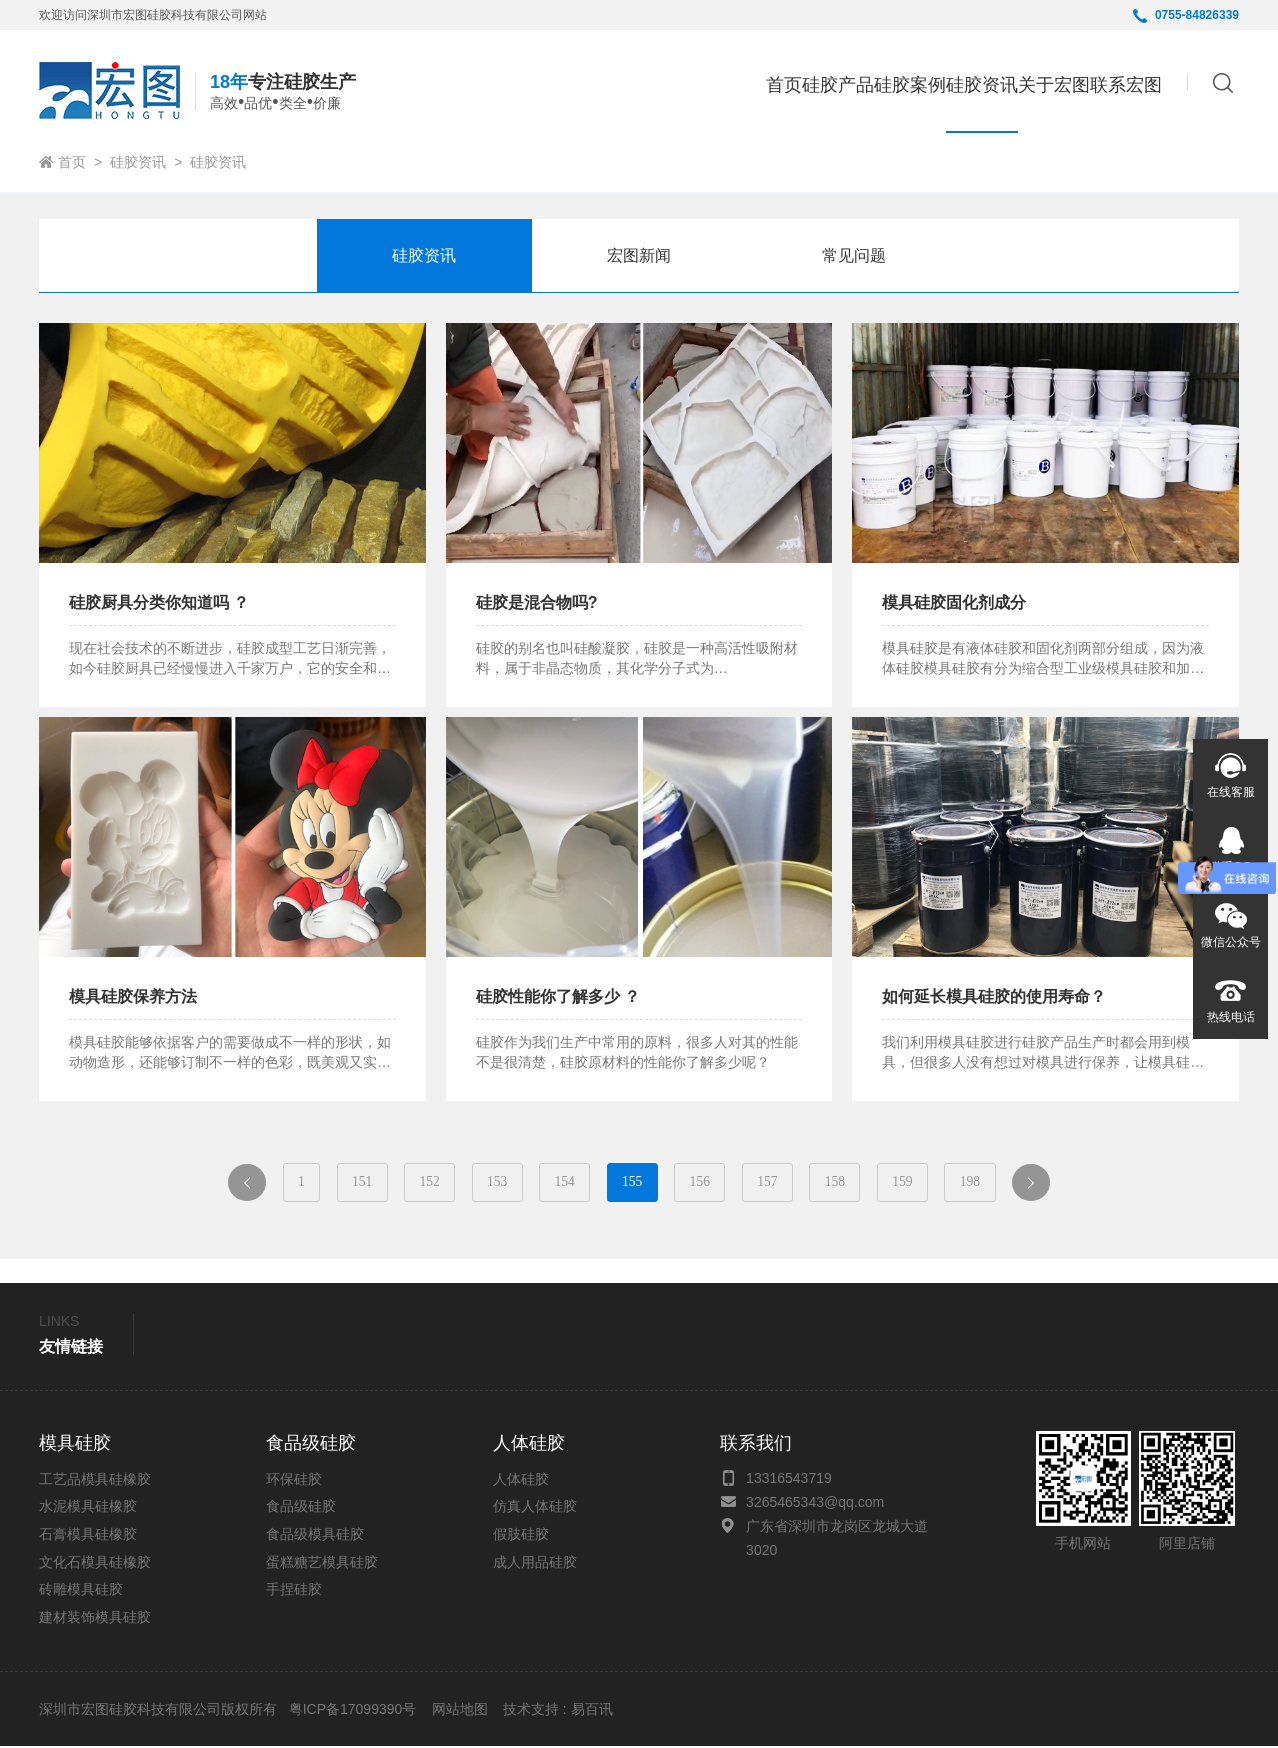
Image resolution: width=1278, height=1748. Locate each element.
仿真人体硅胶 (535, 1508)
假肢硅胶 (521, 1536)
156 (705, 1182)
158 (853, 1182)
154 (558, 1182)
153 (484, 1182)
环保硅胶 (294, 1481)
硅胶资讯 (138, 162)
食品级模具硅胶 (315, 1536)
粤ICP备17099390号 (351, 1711)
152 (410, 1182)
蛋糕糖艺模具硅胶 (322, 1563)
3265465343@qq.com (815, 1504)
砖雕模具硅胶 (81, 1591)
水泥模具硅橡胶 (88, 1508)
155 (632, 1182)
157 (779, 1182)
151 (336, 1182)
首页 (626, 85)
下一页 (1075, 1188)
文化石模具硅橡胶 (95, 1563)
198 (1000, 1182)
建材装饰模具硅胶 (95, 1619)
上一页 (218, 1188)
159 (927, 1182)
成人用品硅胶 (535, 1563)
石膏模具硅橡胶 (88, 1536)
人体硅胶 (521, 1481)
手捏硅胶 (294, 1591)
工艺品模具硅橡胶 (95, 1481)
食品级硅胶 (301, 1508)
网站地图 (460, 1711)
